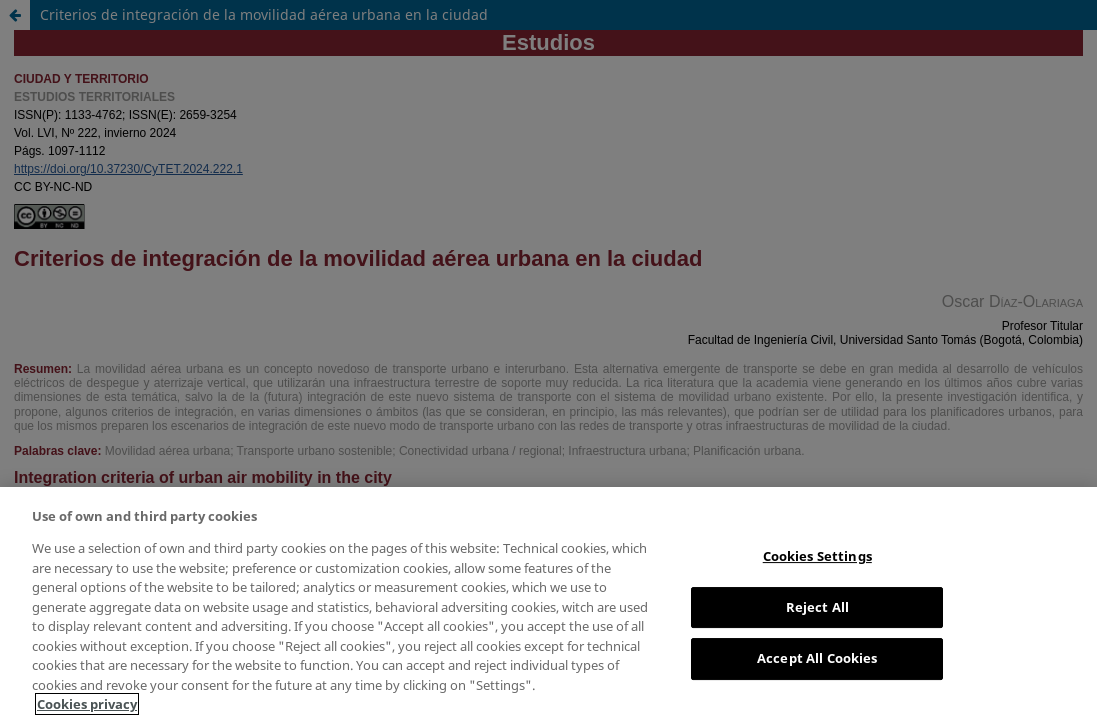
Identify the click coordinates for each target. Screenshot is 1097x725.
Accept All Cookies (817, 658)
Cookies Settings (817, 556)
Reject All (817, 607)
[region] (548, 606)
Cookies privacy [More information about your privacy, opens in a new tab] (87, 704)
